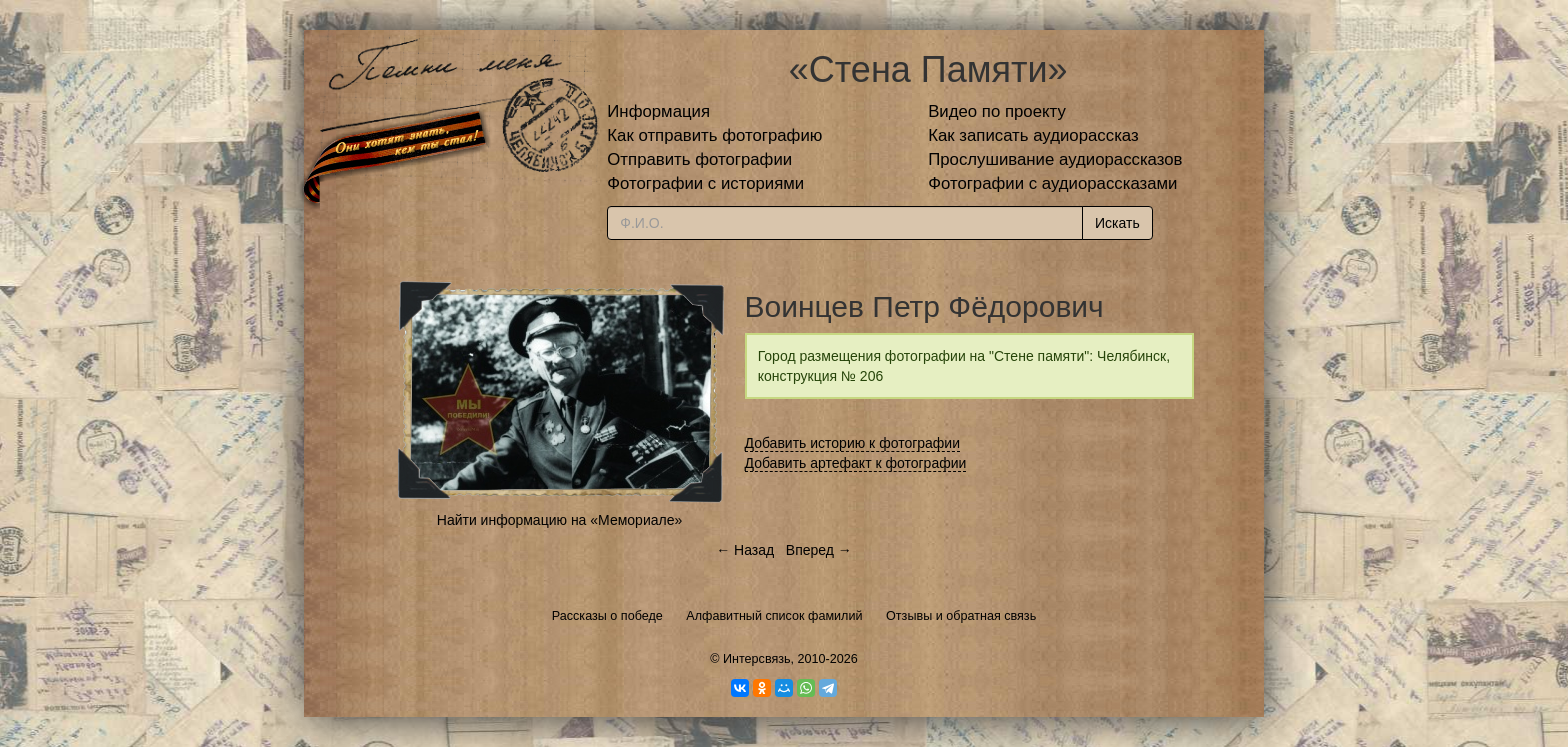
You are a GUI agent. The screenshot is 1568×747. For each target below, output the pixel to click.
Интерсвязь (757, 659)
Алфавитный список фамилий (774, 616)
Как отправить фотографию (714, 135)
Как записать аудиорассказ (1033, 135)
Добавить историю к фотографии (853, 443)
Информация (658, 111)
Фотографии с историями (705, 183)
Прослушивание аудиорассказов (1055, 159)
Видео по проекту (997, 111)
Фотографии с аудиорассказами (1052, 183)
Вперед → (819, 550)
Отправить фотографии (699, 159)
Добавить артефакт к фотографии (856, 463)
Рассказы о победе (607, 616)
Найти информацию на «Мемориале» (559, 520)
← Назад (745, 550)
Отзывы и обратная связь (961, 616)
